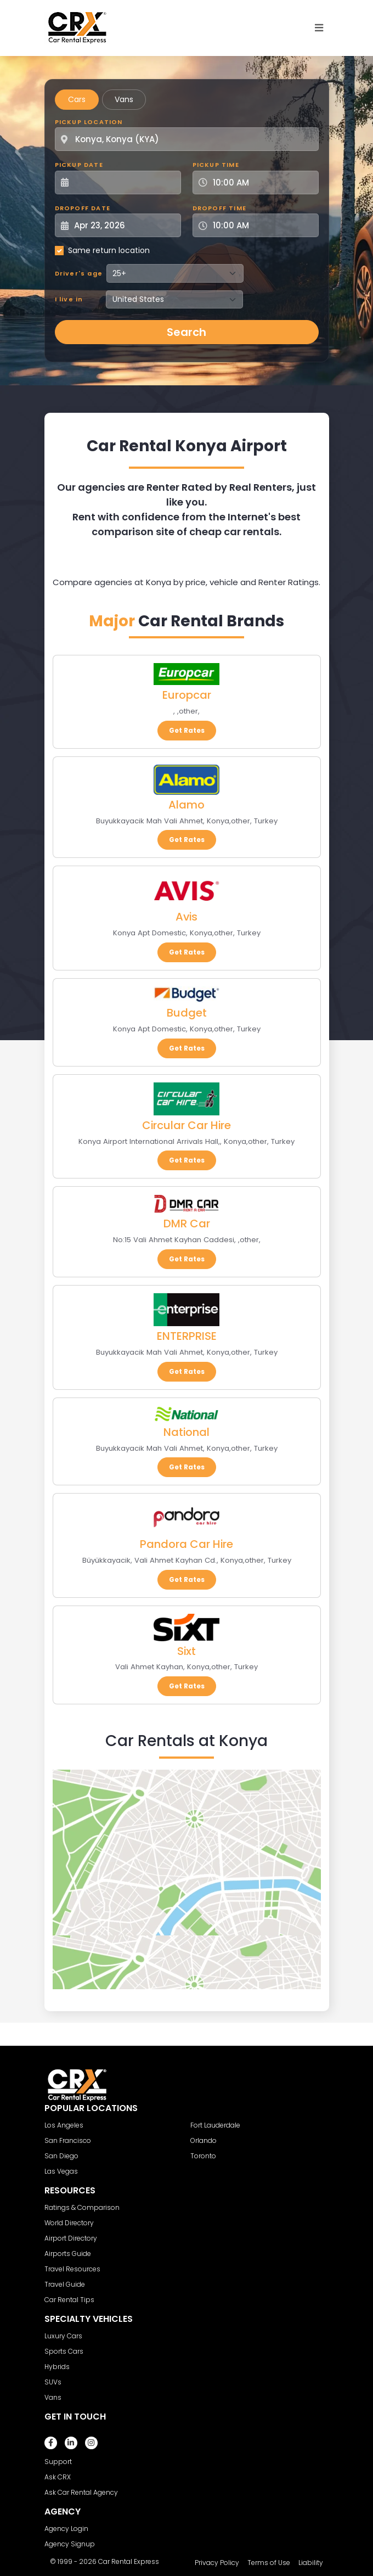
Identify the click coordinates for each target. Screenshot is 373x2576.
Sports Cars (63, 2351)
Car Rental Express (128, 2561)
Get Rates (187, 730)
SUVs (52, 2382)
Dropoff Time (219, 208)
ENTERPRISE (187, 1336)
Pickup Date (79, 164)
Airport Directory (70, 2238)
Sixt (186, 1651)
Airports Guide (67, 2253)
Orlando (203, 2140)
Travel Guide (64, 2284)
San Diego (61, 2155)
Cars (77, 99)
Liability (310, 2562)
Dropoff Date (82, 208)
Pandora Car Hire (186, 1544)
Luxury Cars (63, 2336)
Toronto (203, 2155)
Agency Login (66, 2528)
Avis (186, 916)
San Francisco (67, 2140)
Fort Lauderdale (215, 2125)
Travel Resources (72, 2269)
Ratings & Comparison (82, 2207)
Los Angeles (63, 2125)
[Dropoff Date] (124, 225)
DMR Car (186, 1223)
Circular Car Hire (186, 1125)
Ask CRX (57, 2477)
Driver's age (79, 273)
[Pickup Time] (262, 182)
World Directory (69, 2222)
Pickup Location (89, 121)
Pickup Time (216, 164)
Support (58, 2461)
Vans (124, 99)
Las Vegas (61, 2171)
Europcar (186, 695)
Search (186, 332)
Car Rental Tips (69, 2299)
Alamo (186, 804)
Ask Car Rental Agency (81, 2492)
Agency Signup (69, 2544)
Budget (187, 1012)
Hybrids (57, 2366)
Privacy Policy (217, 2562)
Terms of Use (268, 2562)
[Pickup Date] (124, 182)
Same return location (109, 250)
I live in (69, 299)
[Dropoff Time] (262, 225)
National (186, 1432)
